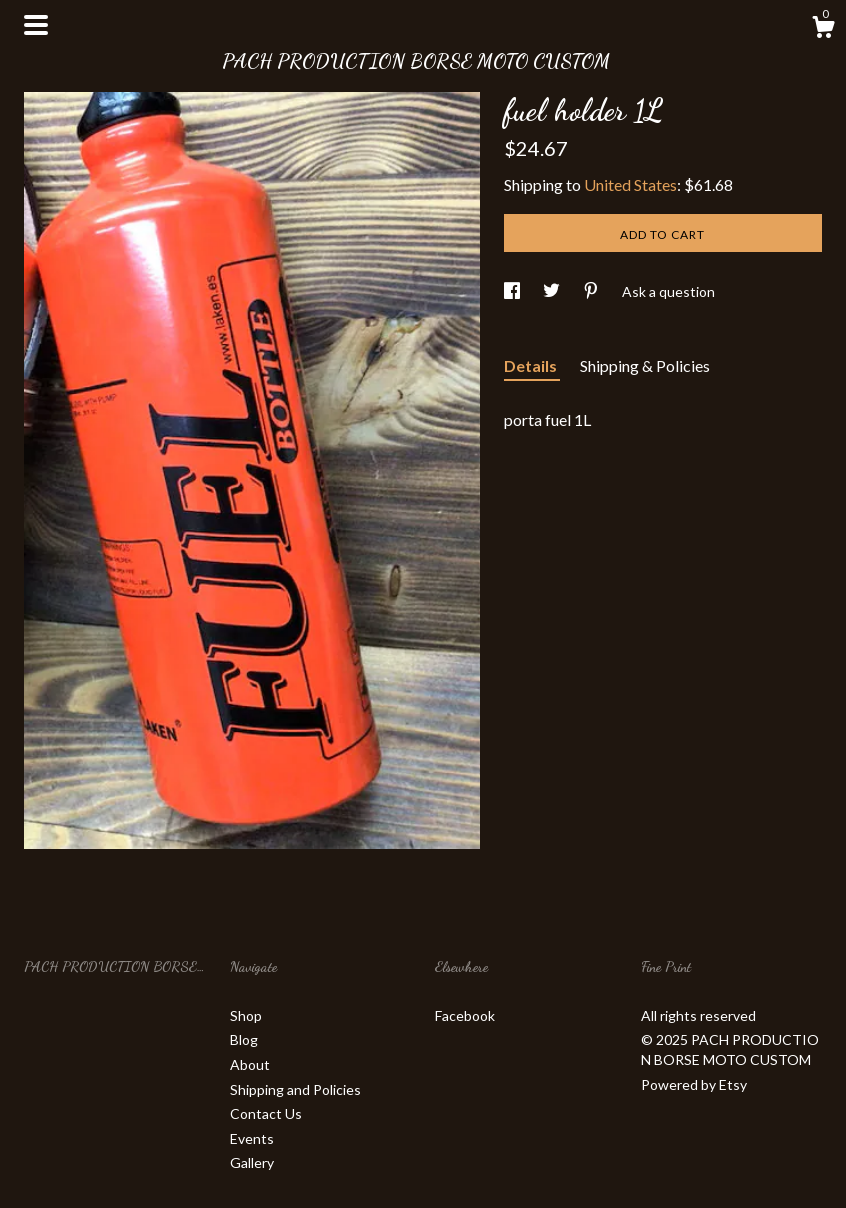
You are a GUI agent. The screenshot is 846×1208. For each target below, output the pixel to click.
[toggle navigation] (36, 25)
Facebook (465, 1015)
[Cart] (823, 30)
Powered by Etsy (694, 1084)
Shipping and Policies (295, 1089)
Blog (244, 1039)
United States (630, 184)
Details (532, 365)
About (250, 1064)
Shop (246, 1015)
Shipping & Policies (645, 365)
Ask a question (668, 291)
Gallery (252, 1162)
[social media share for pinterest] (592, 291)
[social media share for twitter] (553, 291)
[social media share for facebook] (513, 291)
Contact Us (266, 1113)
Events (252, 1138)
